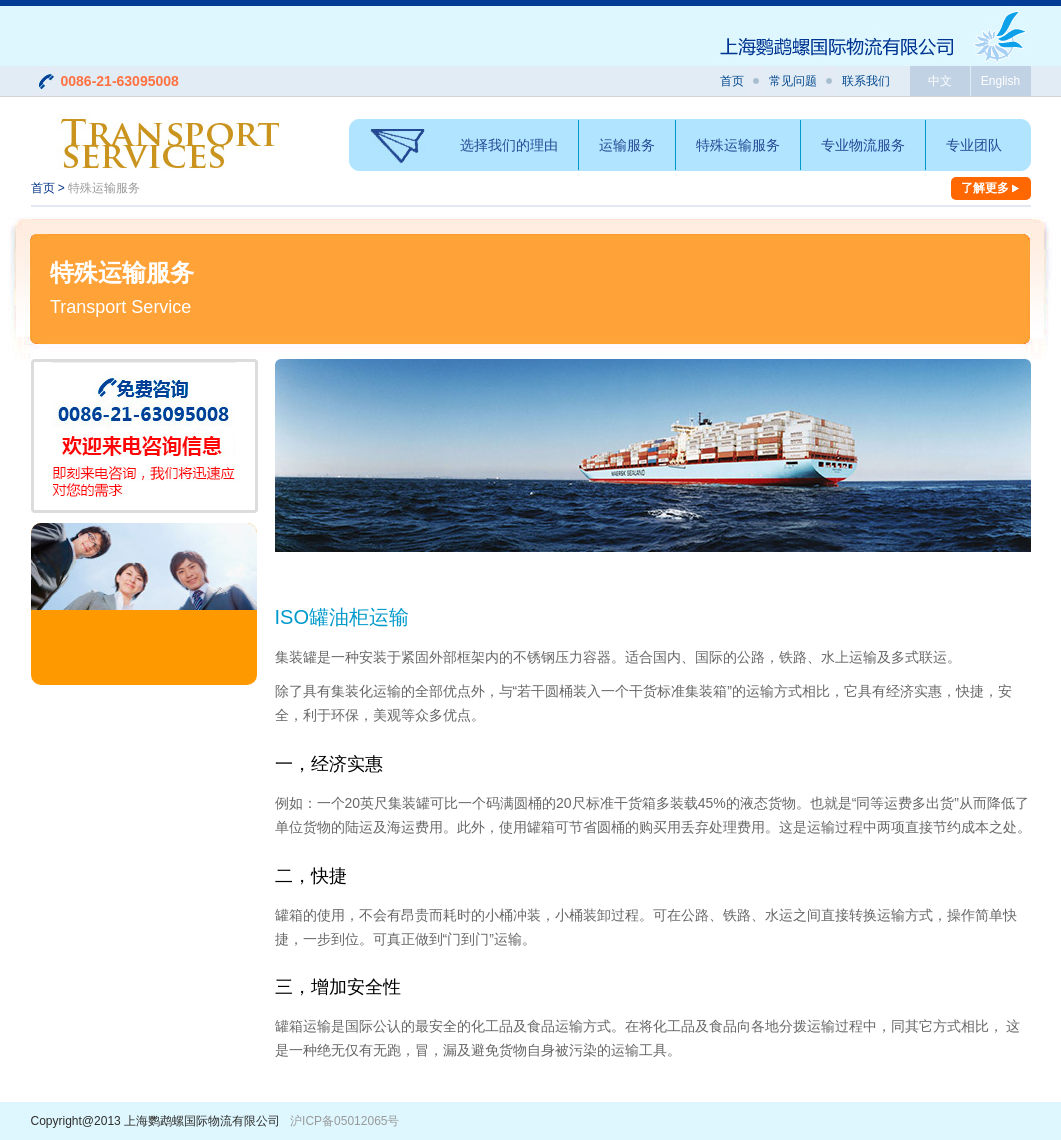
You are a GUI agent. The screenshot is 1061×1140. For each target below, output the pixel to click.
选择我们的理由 (509, 145)
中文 (940, 81)
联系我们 (866, 81)
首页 (732, 81)
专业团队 (974, 145)
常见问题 (793, 81)
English (1000, 81)
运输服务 (627, 145)
